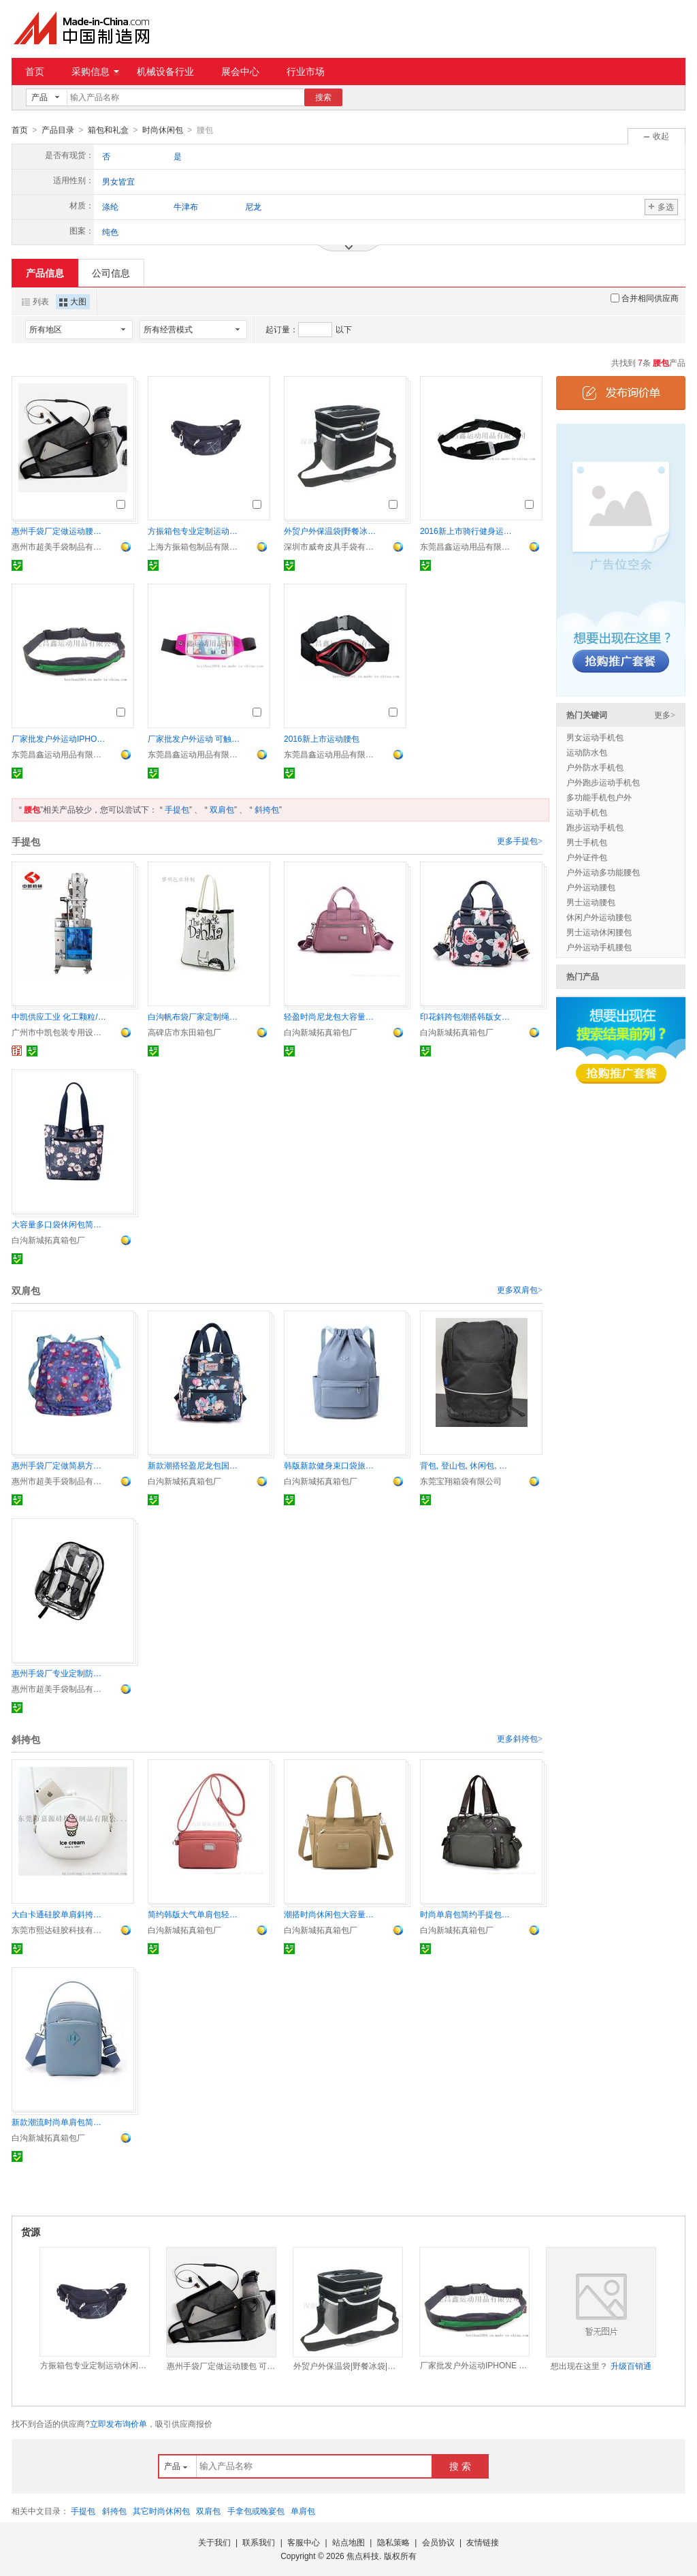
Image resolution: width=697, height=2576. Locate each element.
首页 (34, 71)
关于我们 (214, 2542)
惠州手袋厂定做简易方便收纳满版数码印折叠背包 (59, 1465)
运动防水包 (586, 752)
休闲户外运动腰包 (599, 917)
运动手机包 (586, 812)
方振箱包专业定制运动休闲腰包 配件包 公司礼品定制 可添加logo (195, 530)
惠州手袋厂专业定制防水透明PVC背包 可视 (59, 1673)
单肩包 (303, 2510)
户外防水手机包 (594, 767)
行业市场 (306, 71)
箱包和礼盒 (108, 130)
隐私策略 (393, 2542)
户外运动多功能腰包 (603, 872)
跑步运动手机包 (594, 827)
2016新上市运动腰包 (321, 738)
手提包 (177, 809)
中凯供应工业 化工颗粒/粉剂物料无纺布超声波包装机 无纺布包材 (59, 1016)
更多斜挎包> (519, 1738)
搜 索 (460, 2465)
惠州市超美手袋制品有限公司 (59, 546)
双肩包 (222, 809)
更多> (664, 714)
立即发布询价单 (118, 2423)
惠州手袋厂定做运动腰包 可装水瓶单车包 (59, 530)
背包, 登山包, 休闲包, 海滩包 (467, 1465)
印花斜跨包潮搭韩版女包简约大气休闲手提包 (467, 1016)
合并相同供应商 (645, 297)
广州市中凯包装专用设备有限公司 (59, 1032)
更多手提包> (519, 840)
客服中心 (303, 2542)
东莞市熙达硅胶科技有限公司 (59, 1929)
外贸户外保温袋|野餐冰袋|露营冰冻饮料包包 (331, 530)
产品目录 (58, 130)
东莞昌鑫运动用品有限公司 (467, 546)
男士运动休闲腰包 (599, 932)
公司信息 (111, 272)
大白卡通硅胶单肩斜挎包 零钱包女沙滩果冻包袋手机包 (59, 1914)
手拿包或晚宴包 (256, 2510)
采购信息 (95, 71)
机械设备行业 (165, 71)
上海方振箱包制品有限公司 (195, 546)
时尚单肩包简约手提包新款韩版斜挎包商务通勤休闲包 (467, 1914)
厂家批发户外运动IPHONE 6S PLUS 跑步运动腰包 (59, 738)
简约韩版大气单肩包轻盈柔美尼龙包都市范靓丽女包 (195, 1914)
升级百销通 (631, 2365)
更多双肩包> (519, 1289)
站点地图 (348, 2542)
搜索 (323, 97)
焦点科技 (362, 2555)
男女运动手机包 (594, 737)
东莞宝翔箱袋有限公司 (461, 1481)
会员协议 (438, 2542)
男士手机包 (586, 842)
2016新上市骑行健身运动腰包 (467, 530)
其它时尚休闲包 (161, 2510)
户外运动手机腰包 (599, 947)
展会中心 (240, 71)
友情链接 (482, 2542)
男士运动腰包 (590, 902)
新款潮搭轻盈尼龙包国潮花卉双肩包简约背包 (195, 1465)
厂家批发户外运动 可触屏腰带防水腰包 (195, 738)
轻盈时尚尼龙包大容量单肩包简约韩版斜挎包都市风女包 (331, 1016)
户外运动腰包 (590, 887)
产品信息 (45, 272)
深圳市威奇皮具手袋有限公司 (331, 546)
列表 (35, 301)
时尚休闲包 (162, 130)
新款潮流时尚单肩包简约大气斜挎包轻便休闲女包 (59, 2121)
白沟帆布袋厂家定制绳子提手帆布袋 (195, 1016)
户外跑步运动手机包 (603, 782)
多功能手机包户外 (599, 797)
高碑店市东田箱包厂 (184, 1032)
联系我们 (258, 2542)
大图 (72, 301)
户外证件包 (586, 857)
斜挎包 (267, 809)
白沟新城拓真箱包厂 (320, 1032)
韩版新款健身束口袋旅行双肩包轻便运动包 (331, 1465)
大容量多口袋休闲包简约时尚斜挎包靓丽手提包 (59, 1224)
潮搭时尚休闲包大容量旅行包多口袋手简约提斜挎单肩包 (331, 1914)
